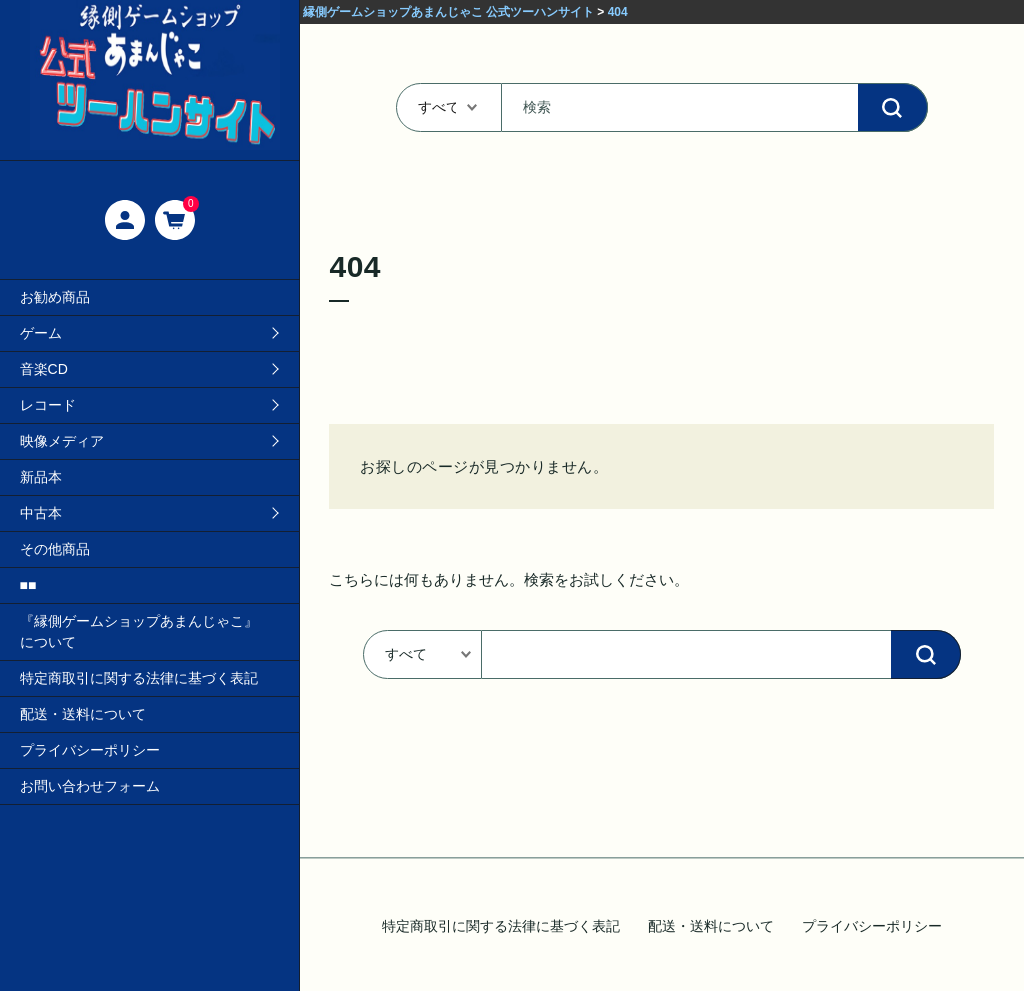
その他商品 (55, 549)
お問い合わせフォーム (90, 786)
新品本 (41, 477)
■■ (28, 585)
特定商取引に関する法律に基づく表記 (139, 678)
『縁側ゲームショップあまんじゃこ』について (139, 631)
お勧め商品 (55, 297)
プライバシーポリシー (90, 750)
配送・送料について (83, 714)
